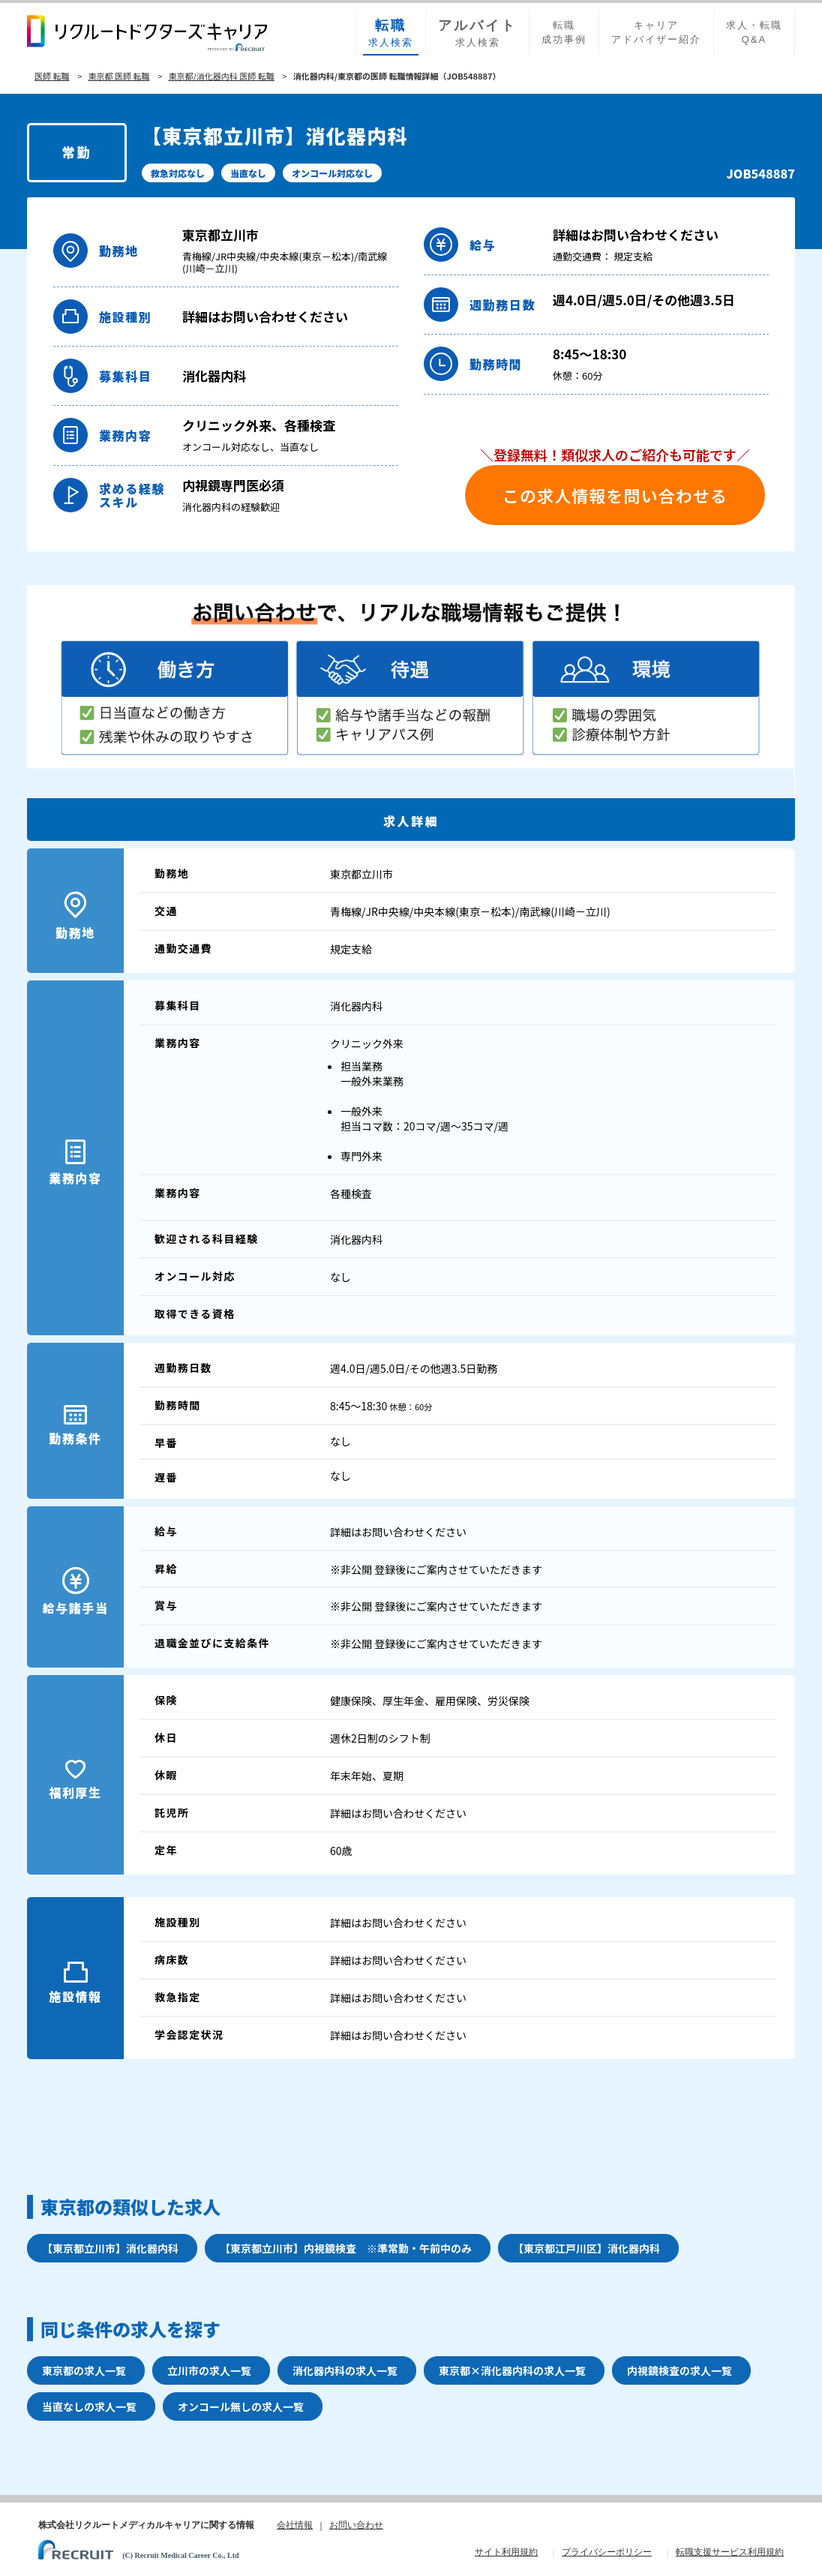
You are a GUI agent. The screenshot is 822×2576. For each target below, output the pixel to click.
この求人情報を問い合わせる (615, 495)
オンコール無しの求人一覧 (241, 2406)
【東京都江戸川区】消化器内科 (586, 2248)
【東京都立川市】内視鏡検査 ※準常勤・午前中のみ (346, 2248)
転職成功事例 (564, 32)
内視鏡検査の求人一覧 (679, 2370)
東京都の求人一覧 (84, 2370)
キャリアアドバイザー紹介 (656, 32)
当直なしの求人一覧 (89, 2406)
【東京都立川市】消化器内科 (110, 2248)
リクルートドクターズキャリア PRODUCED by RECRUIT (147, 33)
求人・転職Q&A (754, 32)
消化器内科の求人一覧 (345, 2370)
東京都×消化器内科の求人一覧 (512, 2370)
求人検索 (390, 32)
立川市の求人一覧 (209, 2370)
